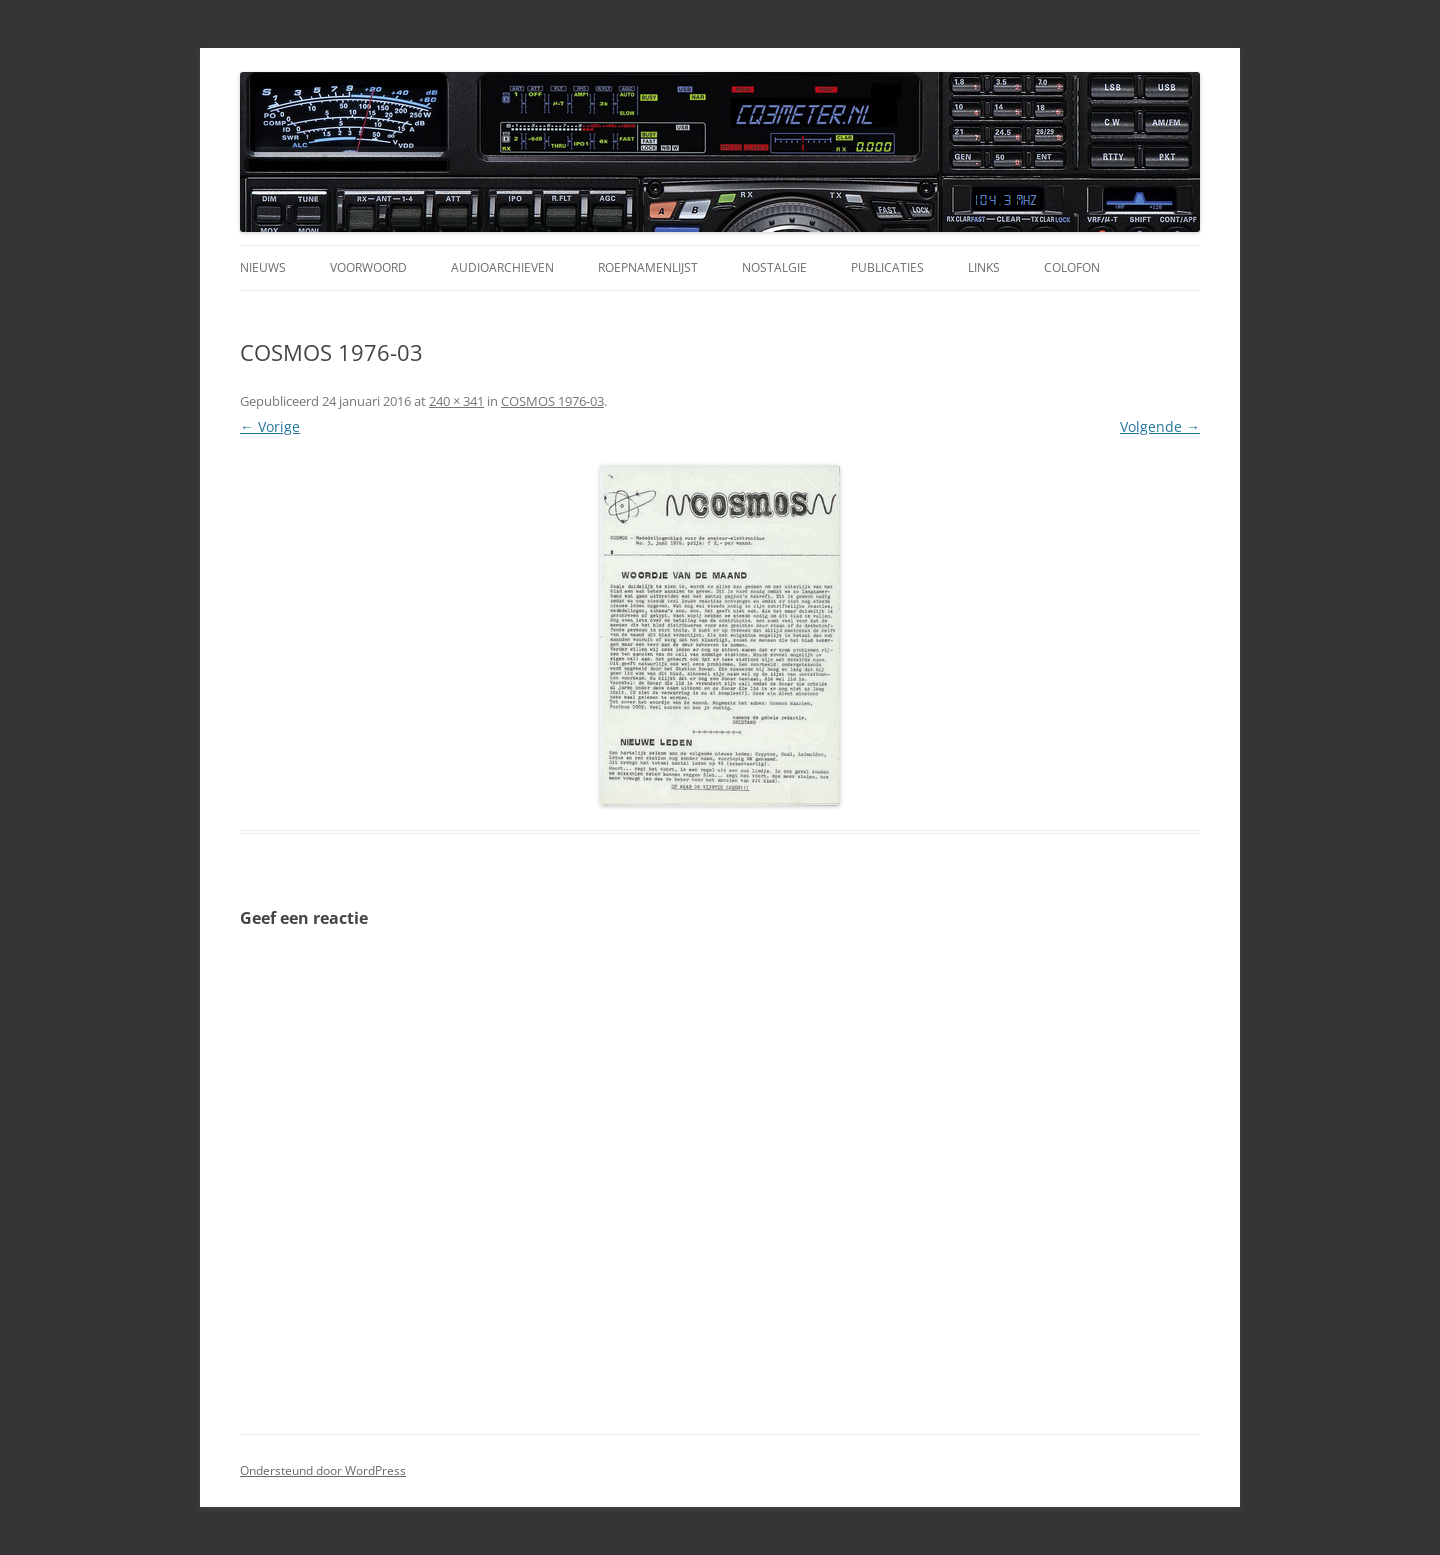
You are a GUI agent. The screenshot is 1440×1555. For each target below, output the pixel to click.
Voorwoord (368, 267)
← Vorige (270, 426)
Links (984, 267)
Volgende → (1160, 426)
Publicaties (887, 267)
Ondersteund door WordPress (323, 1470)
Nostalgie (774, 267)
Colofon (1072, 267)
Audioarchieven (502, 267)
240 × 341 (456, 401)
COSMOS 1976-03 (552, 401)
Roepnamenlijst (648, 267)
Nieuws (263, 267)
